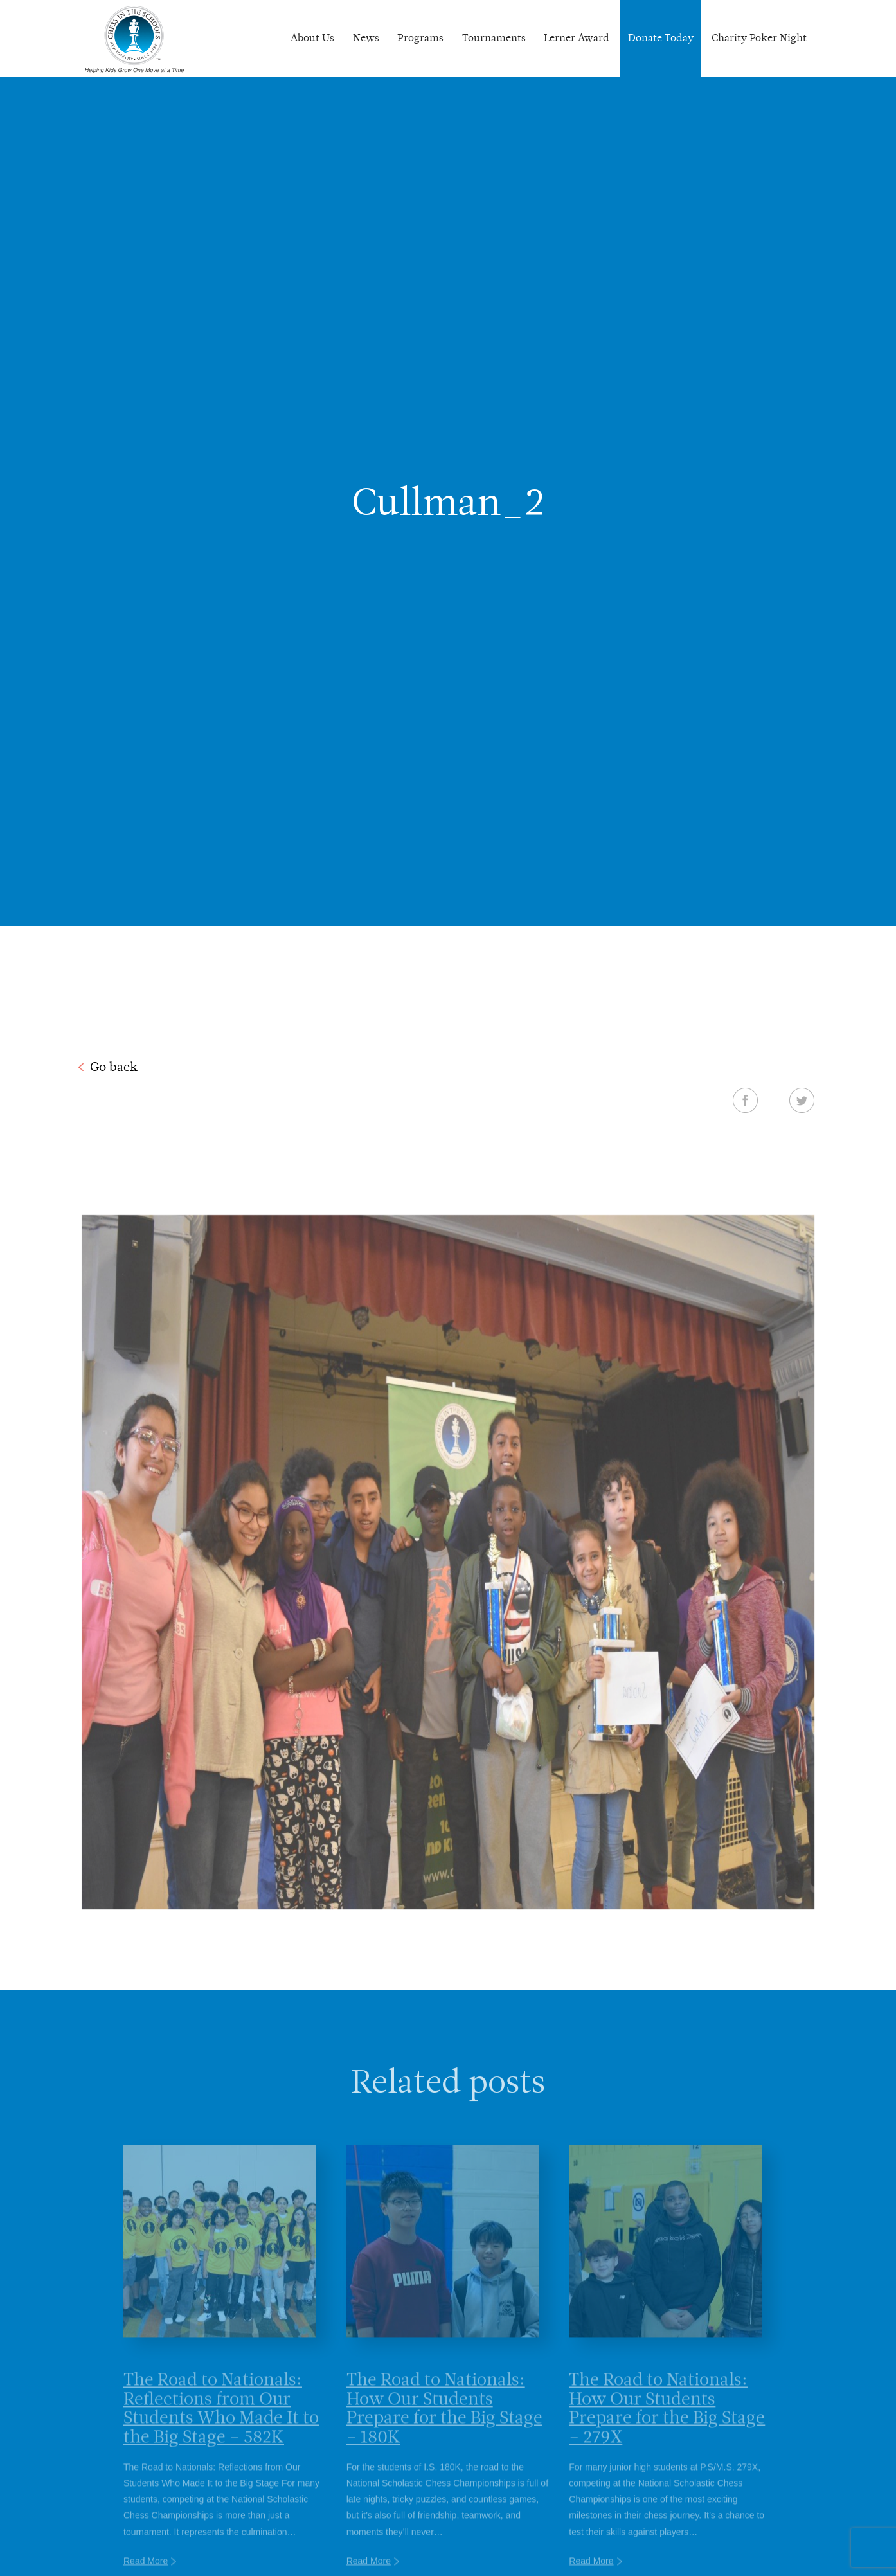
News (366, 37)
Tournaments (494, 37)
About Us (312, 37)
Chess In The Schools (134, 40)
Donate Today (661, 37)
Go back (114, 1067)
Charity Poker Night (759, 37)
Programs (420, 37)
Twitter (801, 1099)
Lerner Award (576, 37)
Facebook (745, 1099)
